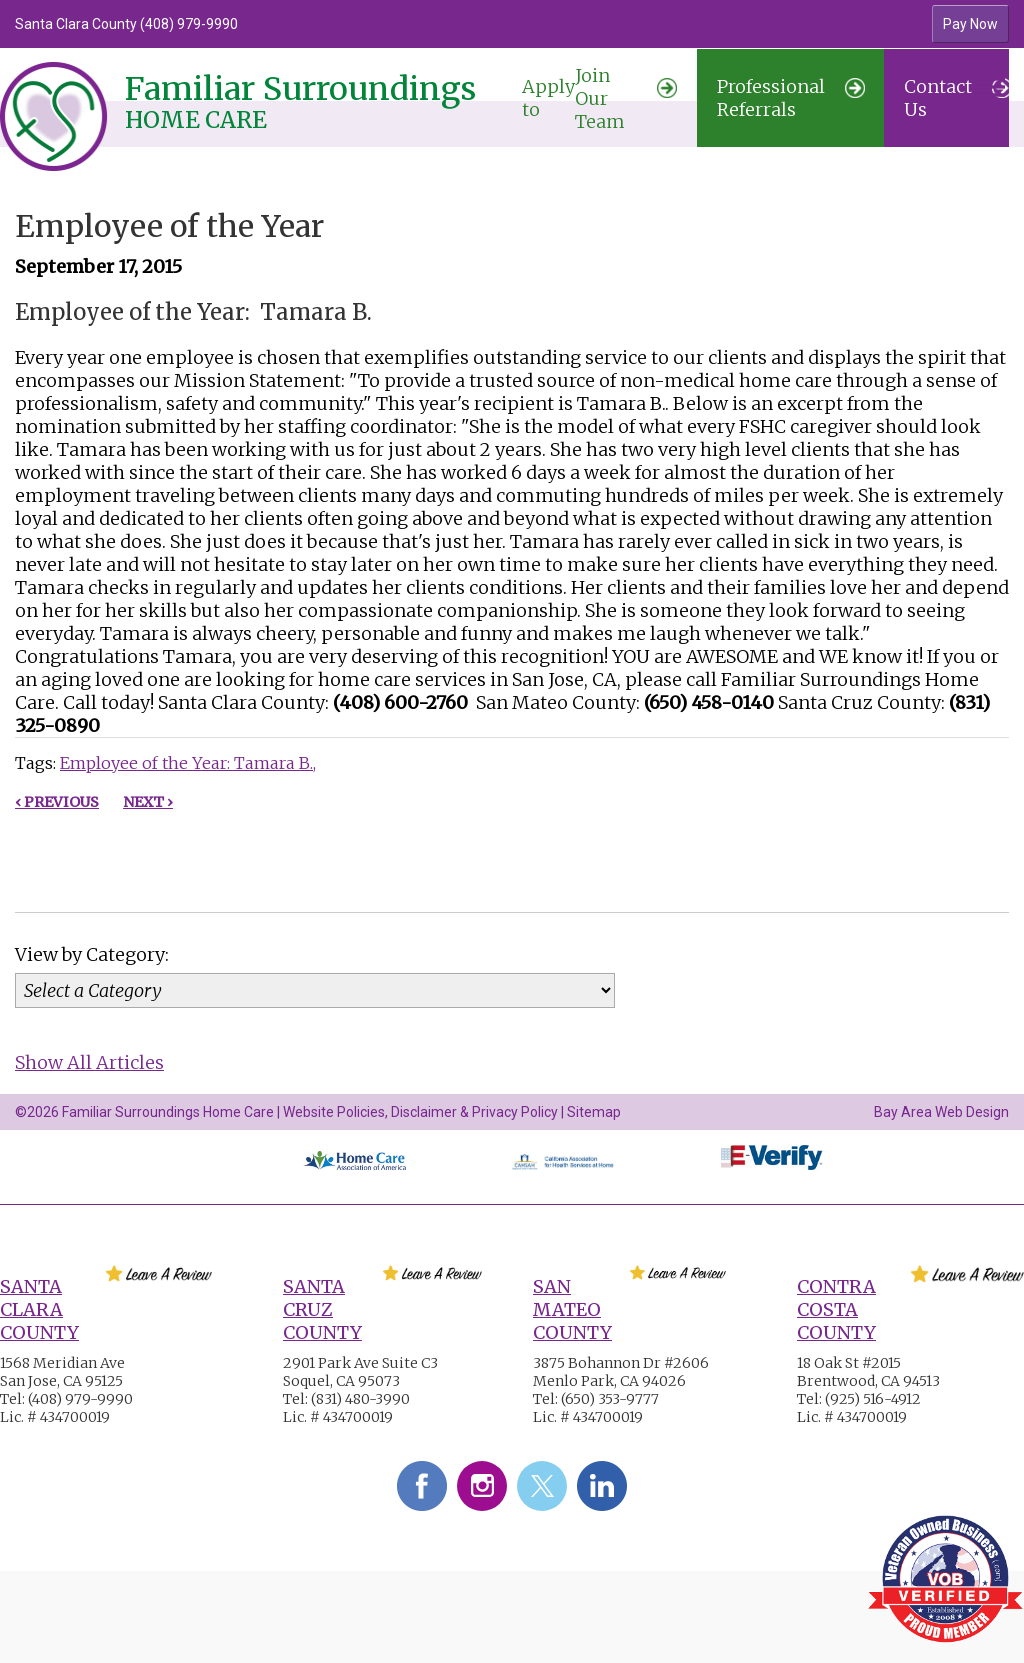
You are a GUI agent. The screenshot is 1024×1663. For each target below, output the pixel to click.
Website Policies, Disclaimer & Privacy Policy (420, 1112)
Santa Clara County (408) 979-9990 (126, 24)
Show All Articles (89, 1062)
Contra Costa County (836, 1309)
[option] (388, 24)
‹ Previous (57, 802)
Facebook (422, 1486)
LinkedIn (602, 1486)
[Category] (315, 990)
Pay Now (970, 24)
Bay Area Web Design (941, 1112)
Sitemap (594, 1112)
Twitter (542, 1486)
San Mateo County (572, 1309)
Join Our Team (599, 98)
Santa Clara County (39, 1309)
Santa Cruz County (322, 1309)
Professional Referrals (791, 98)
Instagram (482, 1486)
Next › (148, 802)
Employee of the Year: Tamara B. (186, 763)
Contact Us (957, 98)
